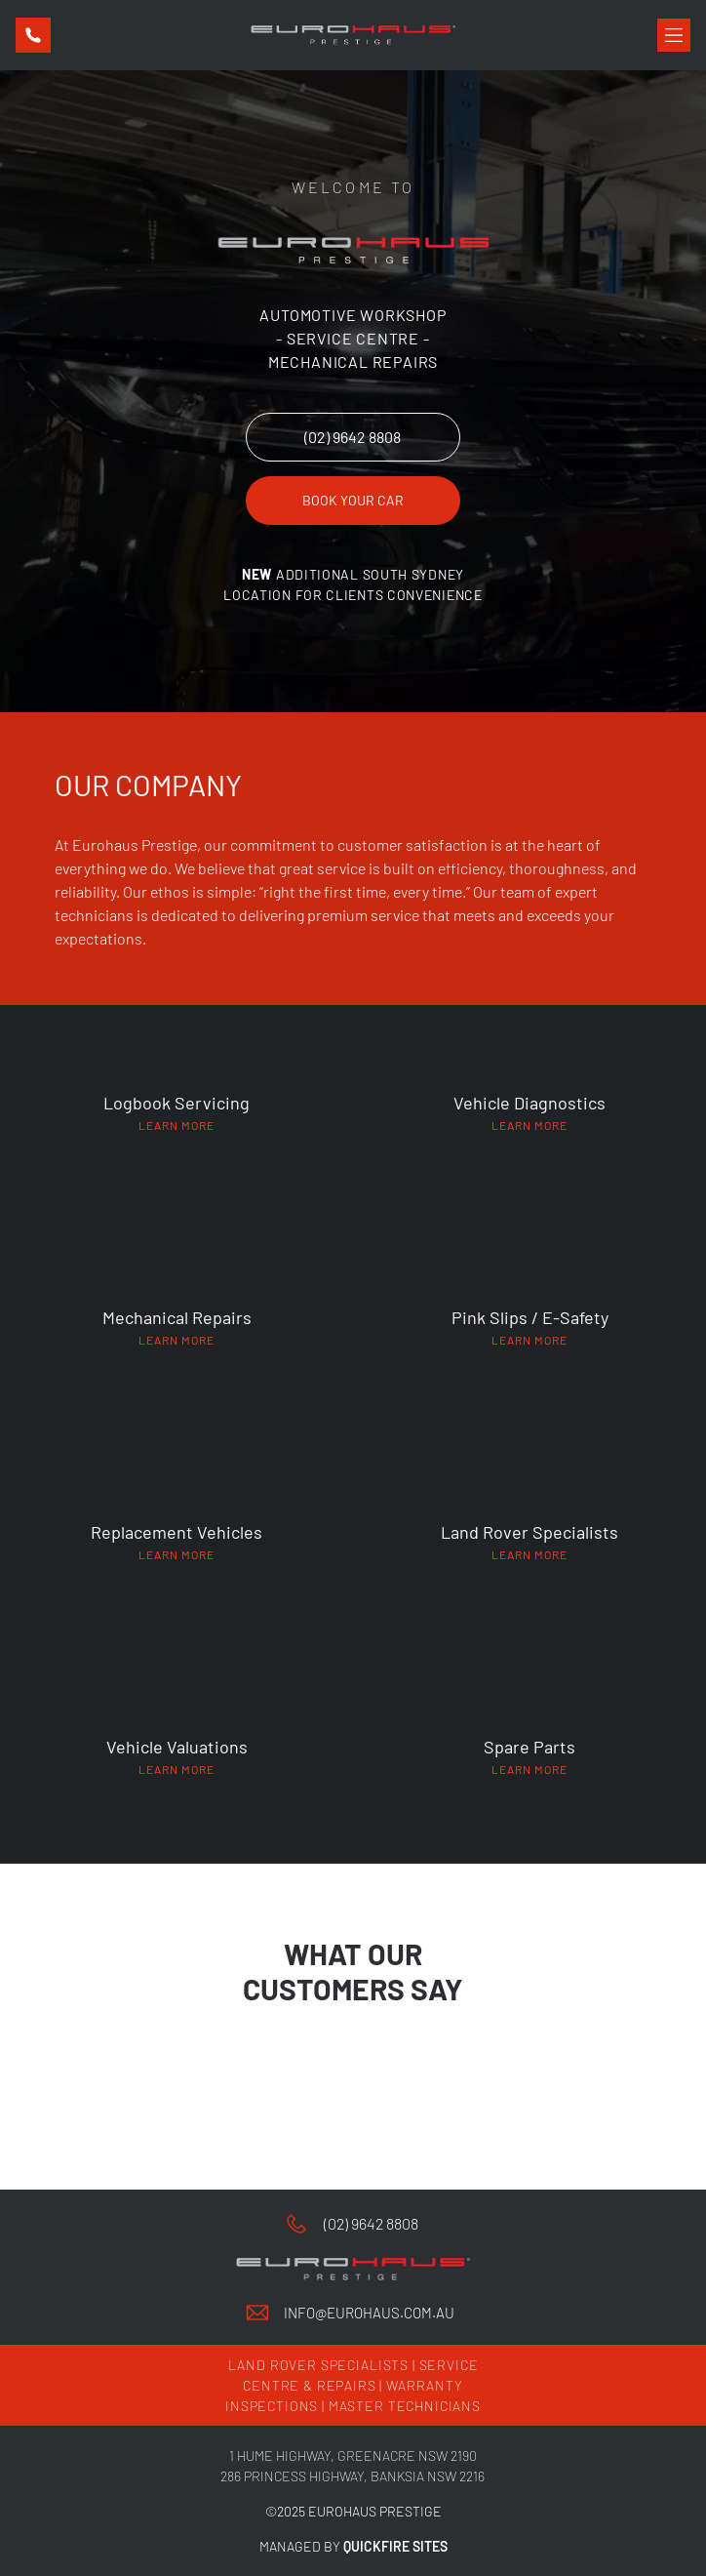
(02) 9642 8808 (371, 2223)
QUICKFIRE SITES (395, 2546)
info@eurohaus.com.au (369, 2312)
